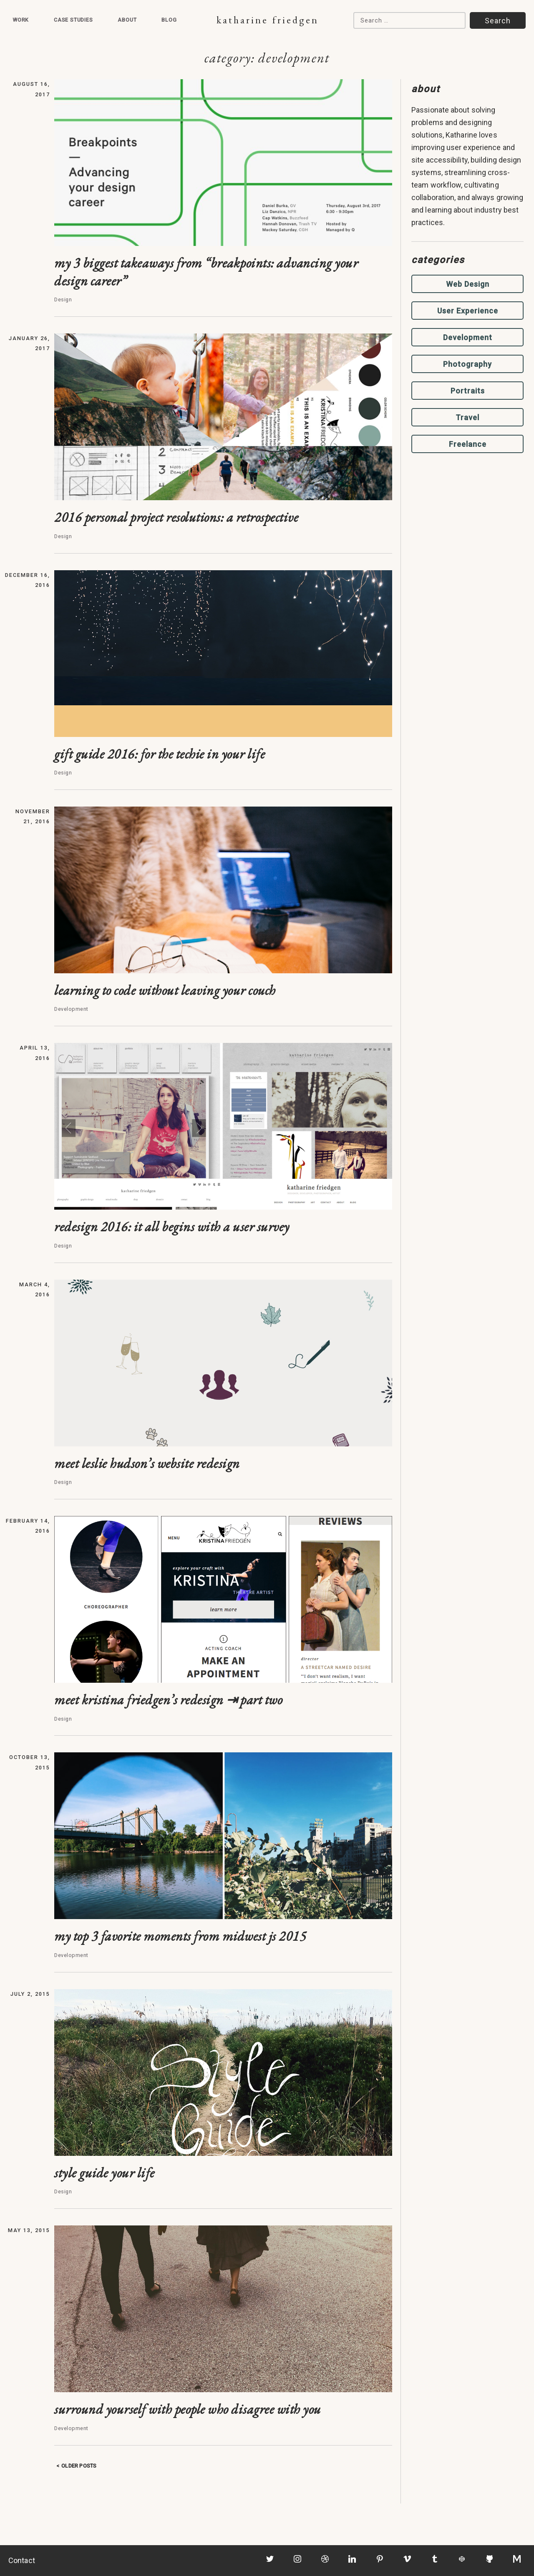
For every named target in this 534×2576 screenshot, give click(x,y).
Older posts (78, 2466)
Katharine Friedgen (268, 19)
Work (21, 20)
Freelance (467, 444)
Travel (467, 417)
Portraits (468, 390)
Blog (168, 20)
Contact (21, 2560)
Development (467, 337)
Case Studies (73, 20)
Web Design (467, 284)
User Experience (467, 310)
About (127, 20)
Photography (467, 364)
